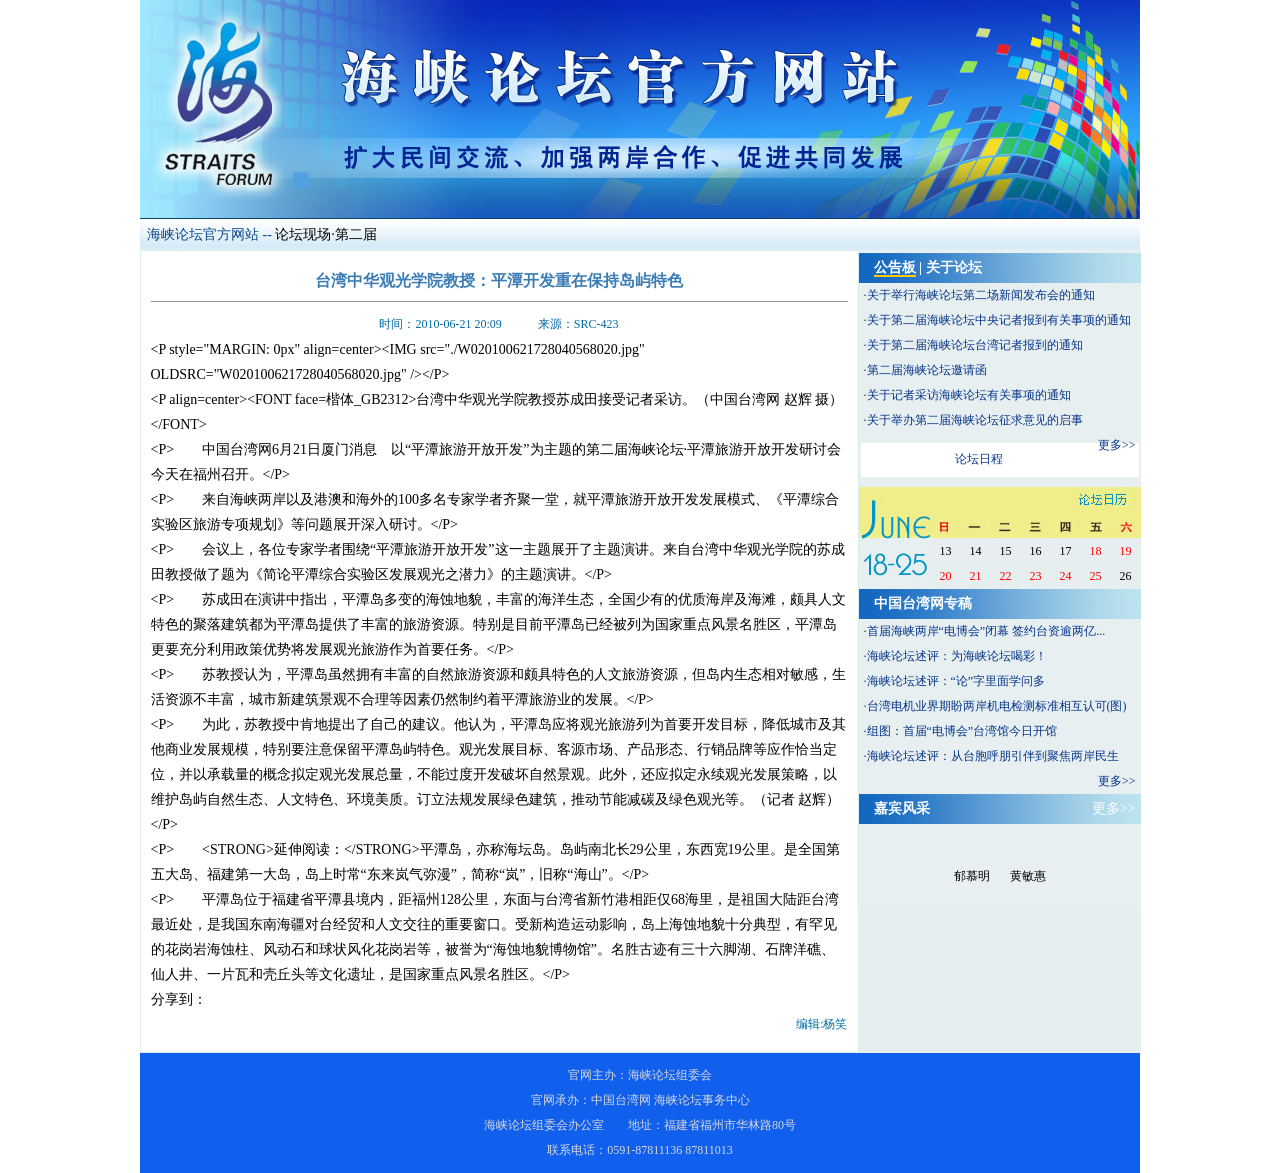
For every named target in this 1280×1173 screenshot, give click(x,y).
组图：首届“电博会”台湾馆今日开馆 (962, 731)
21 (976, 576)
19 (1126, 551)
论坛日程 (979, 459)
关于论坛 (954, 267)
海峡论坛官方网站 (203, 234)
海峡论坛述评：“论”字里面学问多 (956, 681)
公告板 (895, 267)
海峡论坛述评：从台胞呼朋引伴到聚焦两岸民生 (993, 756)
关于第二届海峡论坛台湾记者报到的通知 (975, 345)
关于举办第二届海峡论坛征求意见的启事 (975, 420)
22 (1006, 576)
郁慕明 (972, 876)
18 (1096, 551)
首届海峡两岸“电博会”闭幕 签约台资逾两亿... (986, 631)
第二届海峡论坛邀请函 (927, 370)
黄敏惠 (1028, 876)
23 (1036, 576)
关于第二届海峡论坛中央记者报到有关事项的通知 (999, 320)
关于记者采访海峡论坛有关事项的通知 (969, 395)
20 (946, 576)
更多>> (1117, 445)
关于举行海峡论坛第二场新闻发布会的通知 (981, 295)
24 (1066, 576)
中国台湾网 (621, 1100)
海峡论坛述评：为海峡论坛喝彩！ (957, 656)
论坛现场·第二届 (326, 234)
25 (1096, 576)
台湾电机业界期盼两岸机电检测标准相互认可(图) (997, 706)
